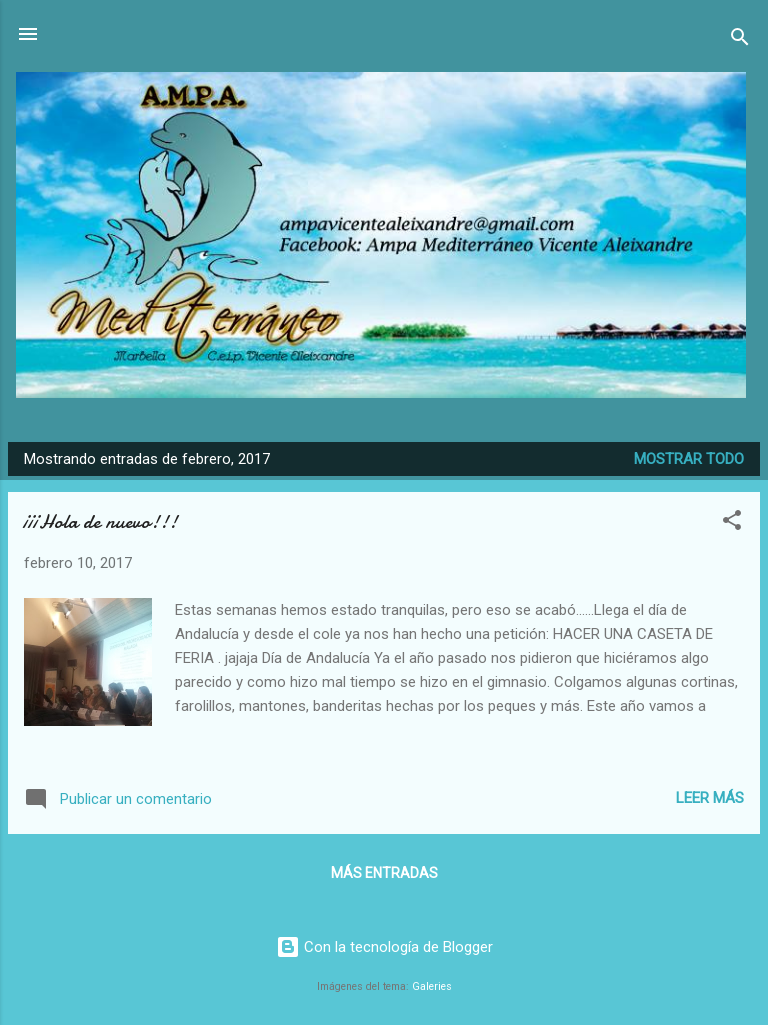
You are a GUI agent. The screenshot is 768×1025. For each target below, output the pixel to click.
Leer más (710, 798)
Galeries (432, 986)
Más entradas (384, 873)
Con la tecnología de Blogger (384, 947)
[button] (732, 523)
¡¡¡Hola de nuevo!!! (100, 521)
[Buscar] (740, 40)
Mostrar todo (689, 459)
